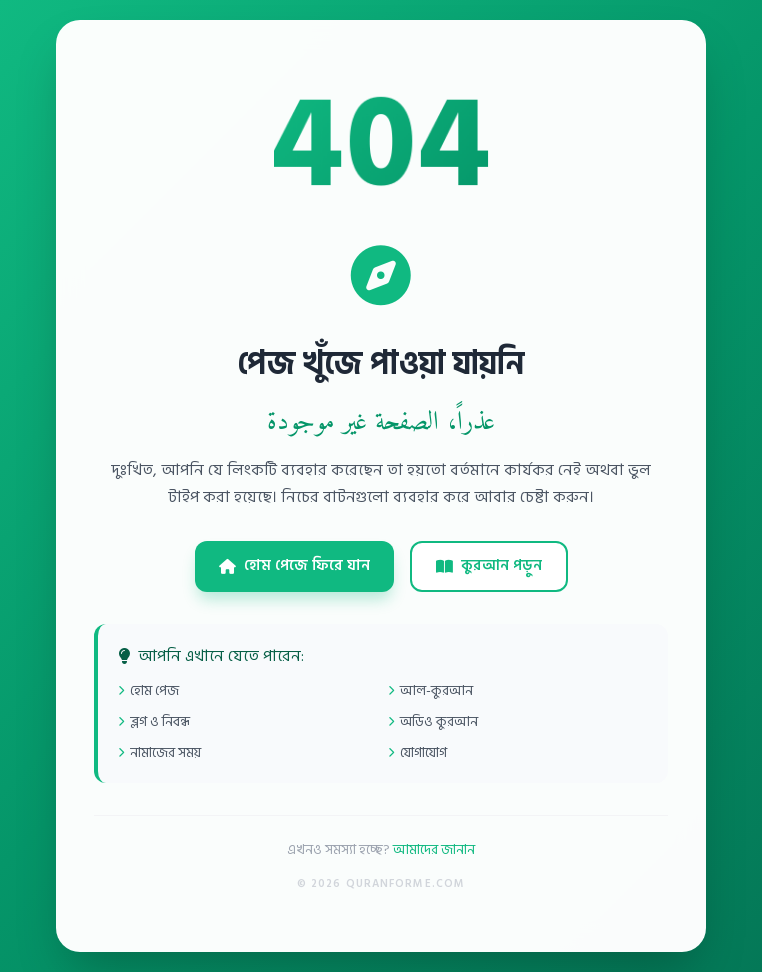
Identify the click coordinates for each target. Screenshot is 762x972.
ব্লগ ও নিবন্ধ (154, 721)
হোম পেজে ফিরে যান (294, 565)
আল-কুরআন (430, 690)
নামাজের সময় (159, 752)
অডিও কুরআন (433, 721)
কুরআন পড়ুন (489, 565)
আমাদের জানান (434, 849)
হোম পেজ (148, 690)
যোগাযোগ (417, 752)
